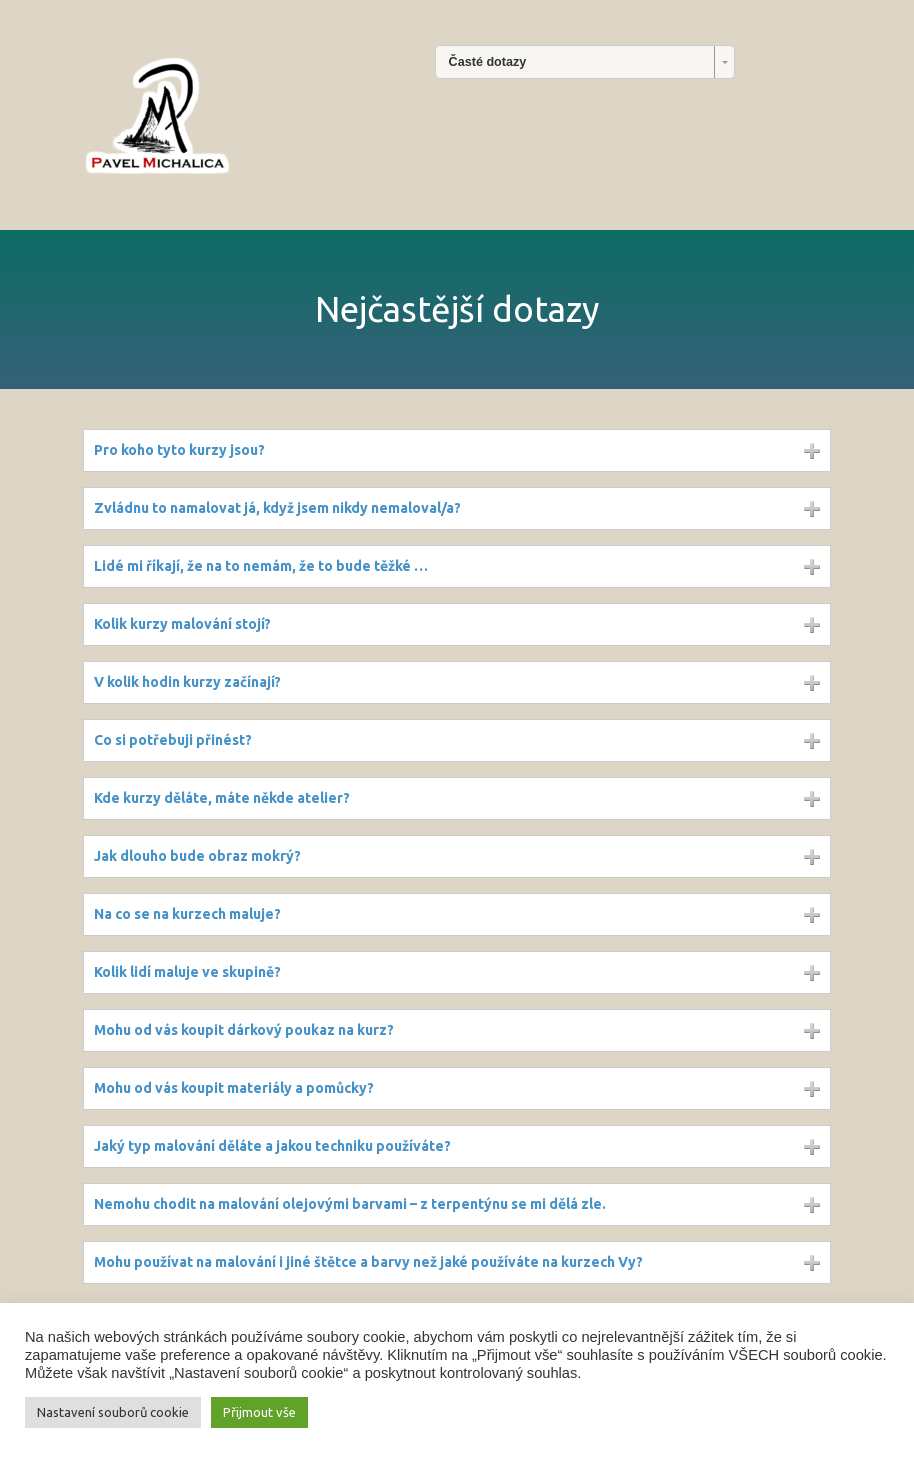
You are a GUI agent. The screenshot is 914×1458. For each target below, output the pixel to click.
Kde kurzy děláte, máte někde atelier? (222, 798)
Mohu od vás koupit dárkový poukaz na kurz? (244, 1030)
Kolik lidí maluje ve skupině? (187, 972)
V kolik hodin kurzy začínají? (187, 682)
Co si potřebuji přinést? (173, 740)
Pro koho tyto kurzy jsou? (179, 450)
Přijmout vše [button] (259, 1412)
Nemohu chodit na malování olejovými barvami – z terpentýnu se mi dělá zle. (350, 1204)
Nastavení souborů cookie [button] (113, 1412)
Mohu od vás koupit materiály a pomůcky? (234, 1088)
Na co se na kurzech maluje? (187, 914)
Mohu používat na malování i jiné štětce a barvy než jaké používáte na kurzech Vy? (368, 1262)
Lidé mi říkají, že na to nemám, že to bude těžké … (261, 566)
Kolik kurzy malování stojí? (182, 624)
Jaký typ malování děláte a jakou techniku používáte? (272, 1146)
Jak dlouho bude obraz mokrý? (197, 856)
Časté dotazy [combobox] (488, 62)
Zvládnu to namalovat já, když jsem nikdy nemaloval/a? (277, 508)
